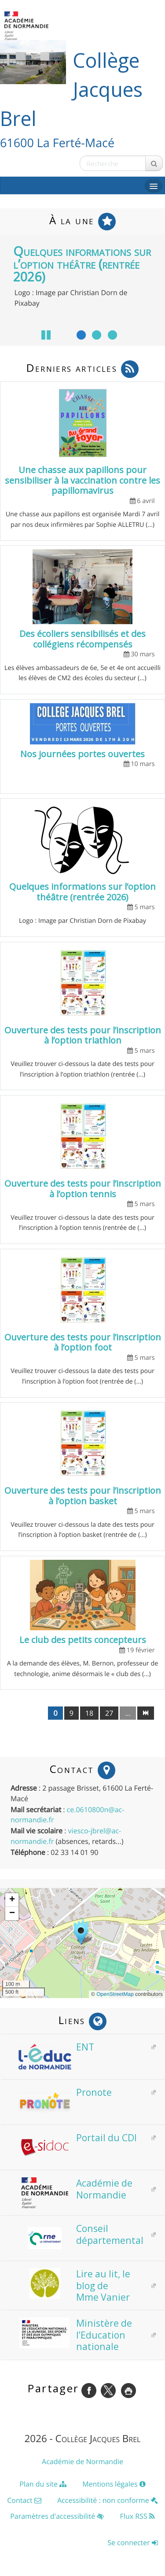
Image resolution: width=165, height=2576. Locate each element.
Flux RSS (137, 2516)
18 (89, 1713)
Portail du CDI (77, 2137)
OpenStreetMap (115, 1994)
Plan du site (42, 2484)
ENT (56, 2047)
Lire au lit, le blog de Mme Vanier (74, 2285)
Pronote (65, 2092)
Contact (24, 2500)
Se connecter (132, 2542)
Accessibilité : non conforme (107, 2500)
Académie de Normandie (75, 2189)
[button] (83, 1932)
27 (109, 1713)
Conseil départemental (80, 2234)
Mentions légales (114, 2484)
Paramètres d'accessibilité (57, 2516)
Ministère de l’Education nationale (75, 2334)
